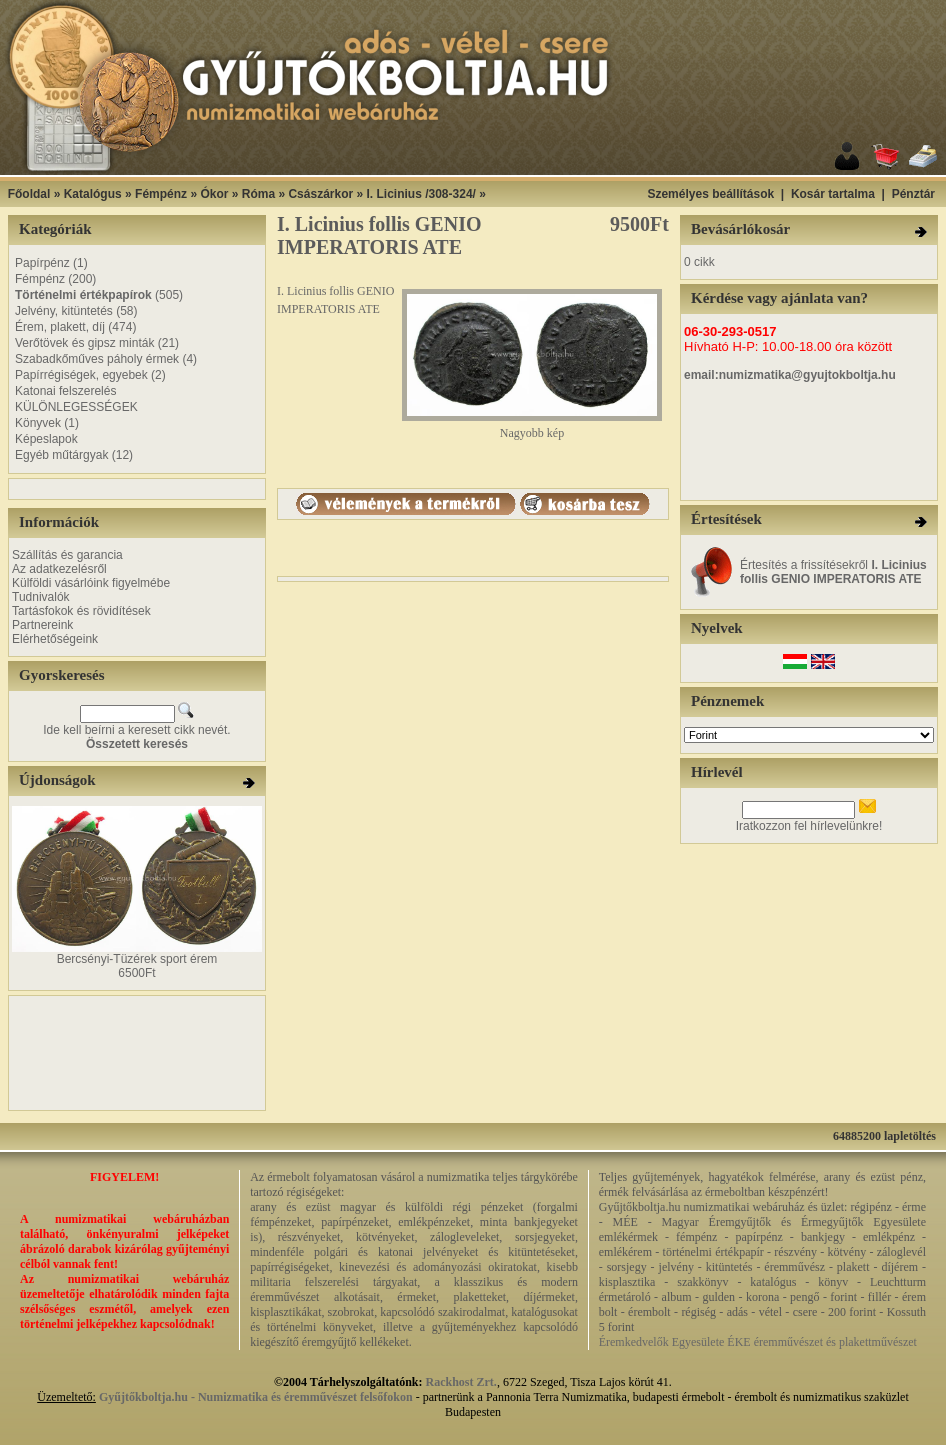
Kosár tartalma (833, 194)
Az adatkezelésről (59, 569)
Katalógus (93, 194)
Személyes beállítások (710, 194)
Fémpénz (161, 194)
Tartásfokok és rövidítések (81, 611)
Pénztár (913, 194)
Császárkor (320, 194)
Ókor (214, 194)
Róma (258, 194)
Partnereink (42, 625)
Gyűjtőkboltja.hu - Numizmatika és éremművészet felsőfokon (256, 1397)
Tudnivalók (41, 597)
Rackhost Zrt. (461, 1382)
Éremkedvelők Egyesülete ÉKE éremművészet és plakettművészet (758, 1342)
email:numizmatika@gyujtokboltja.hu (790, 375)
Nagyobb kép (532, 427)
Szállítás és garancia (67, 555)
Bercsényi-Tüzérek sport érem (137, 959)
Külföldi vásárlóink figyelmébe (91, 583)
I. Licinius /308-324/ (421, 194)
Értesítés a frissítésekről (833, 572)
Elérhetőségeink (55, 639)
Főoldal (29, 194)
